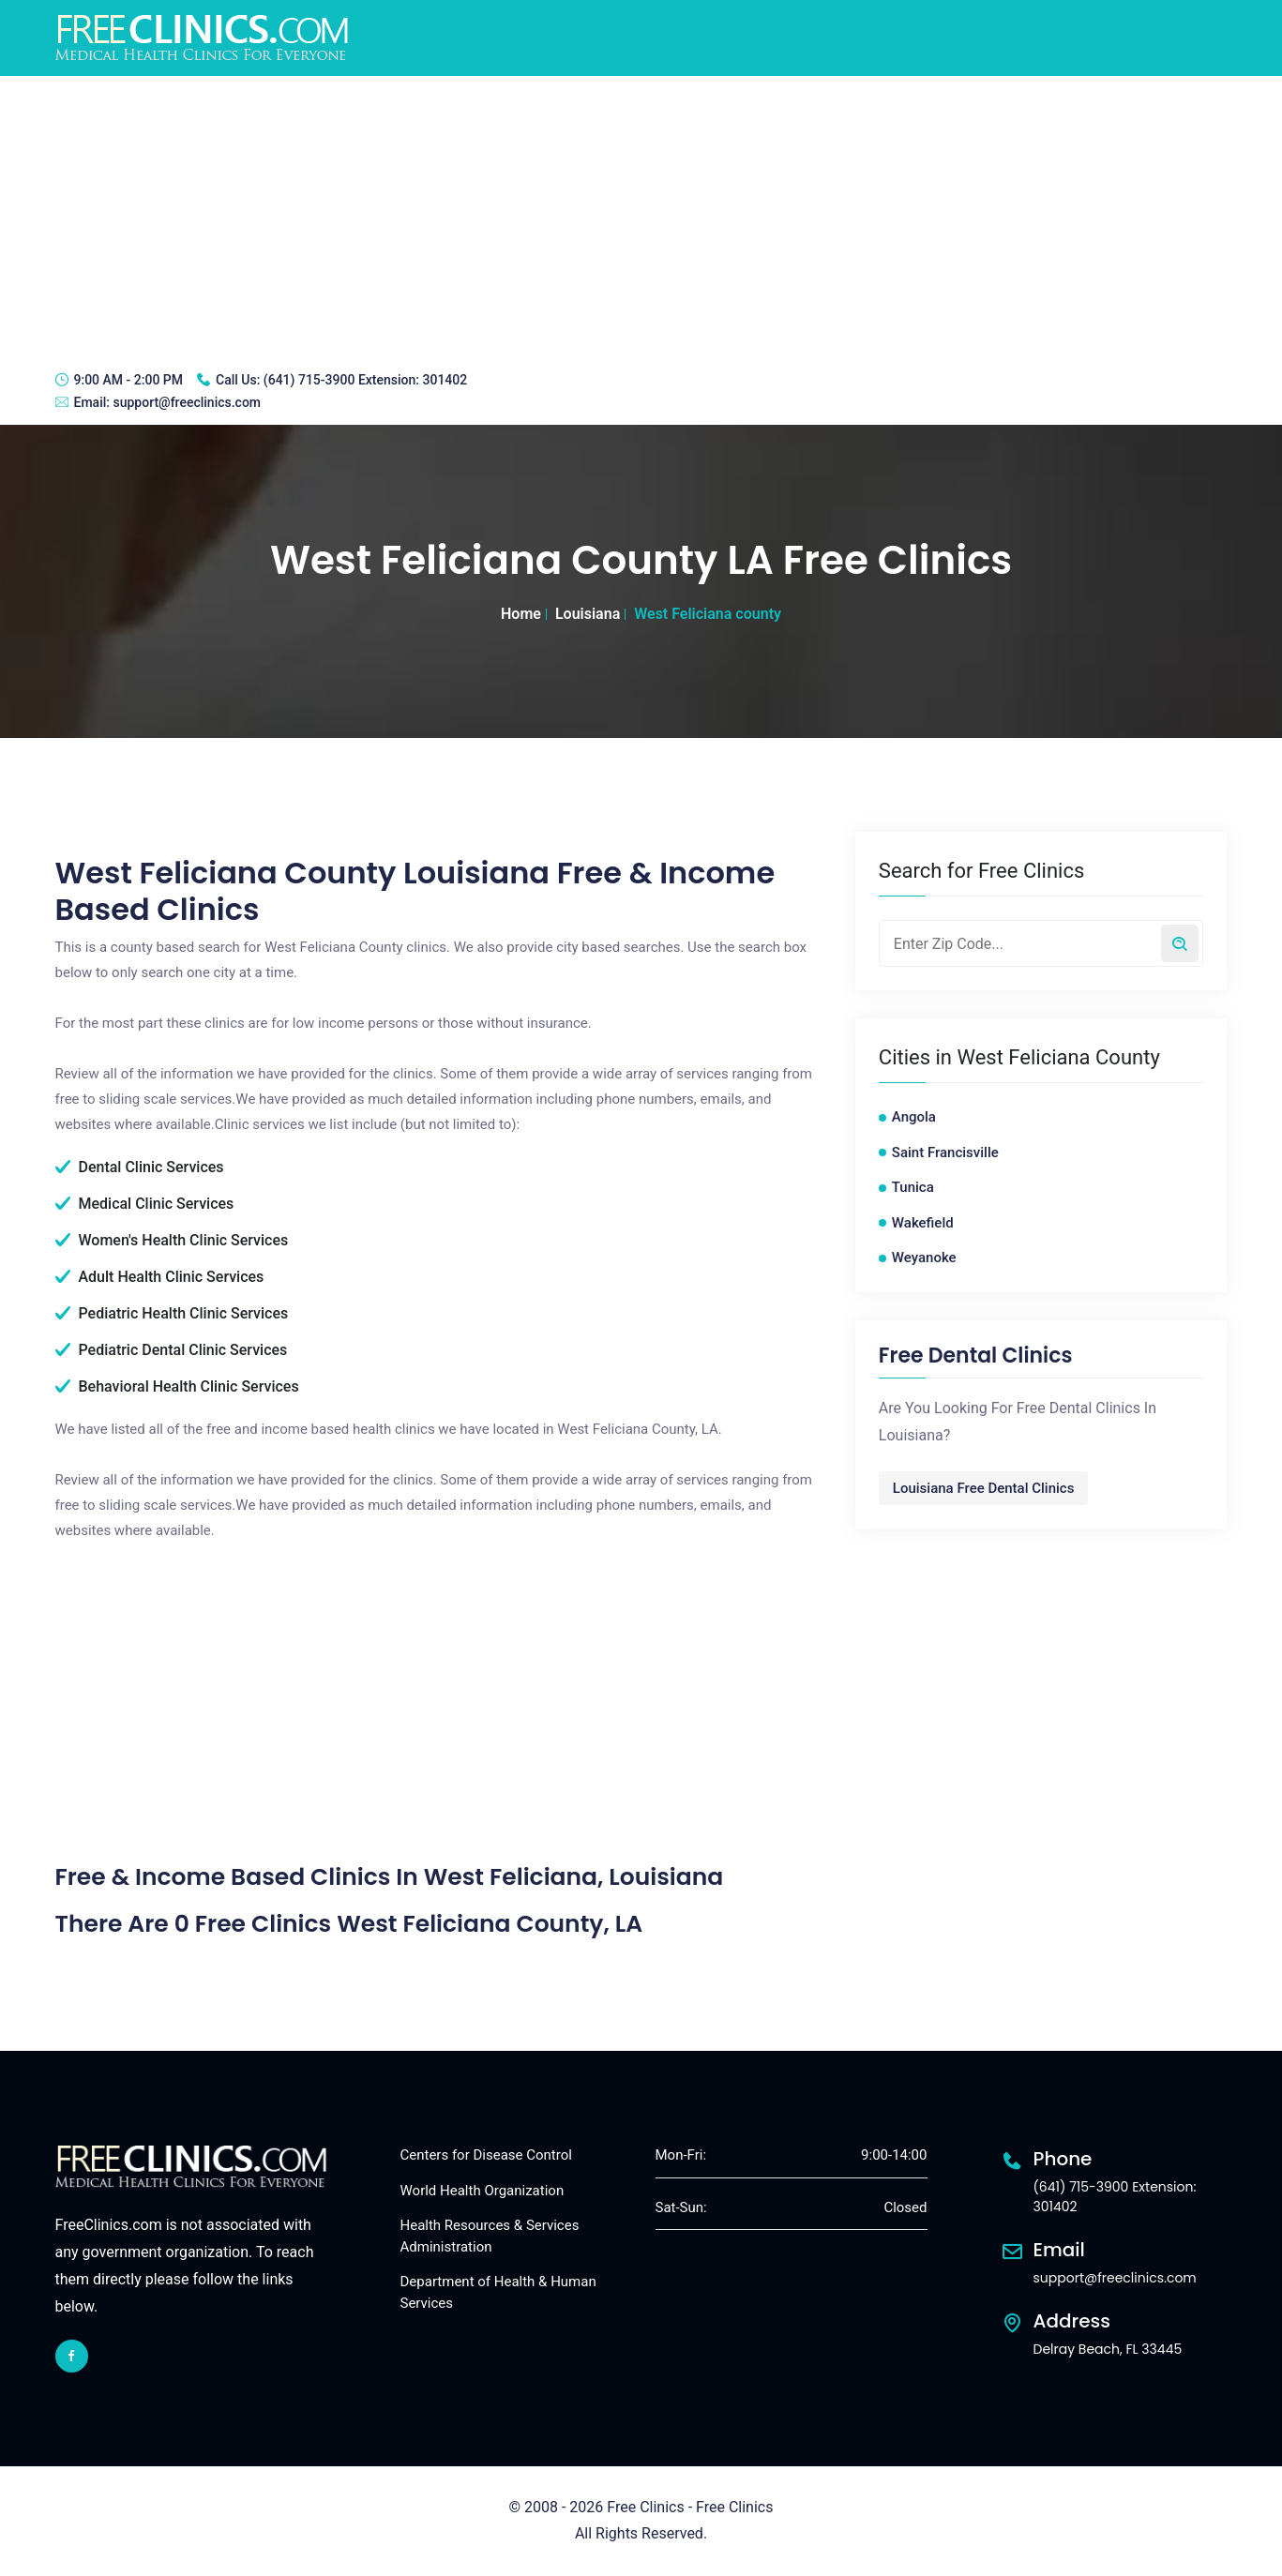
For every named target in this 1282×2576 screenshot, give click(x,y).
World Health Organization (482, 2190)
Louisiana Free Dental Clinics (984, 1488)
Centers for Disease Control (486, 2155)
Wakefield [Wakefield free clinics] (923, 1222)
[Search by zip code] (1180, 943)
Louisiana (587, 614)
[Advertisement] (641, 216)
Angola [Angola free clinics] (914, 1116)
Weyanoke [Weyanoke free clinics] (924, 1257)
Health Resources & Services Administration (490, 2236)
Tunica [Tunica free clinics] (913, 1187)
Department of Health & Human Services (498, 2292)
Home (521, 614)
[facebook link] (71, 2356)
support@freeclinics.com (187, 402)
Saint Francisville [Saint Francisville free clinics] (945, 1152)
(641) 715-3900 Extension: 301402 (365, 379)
